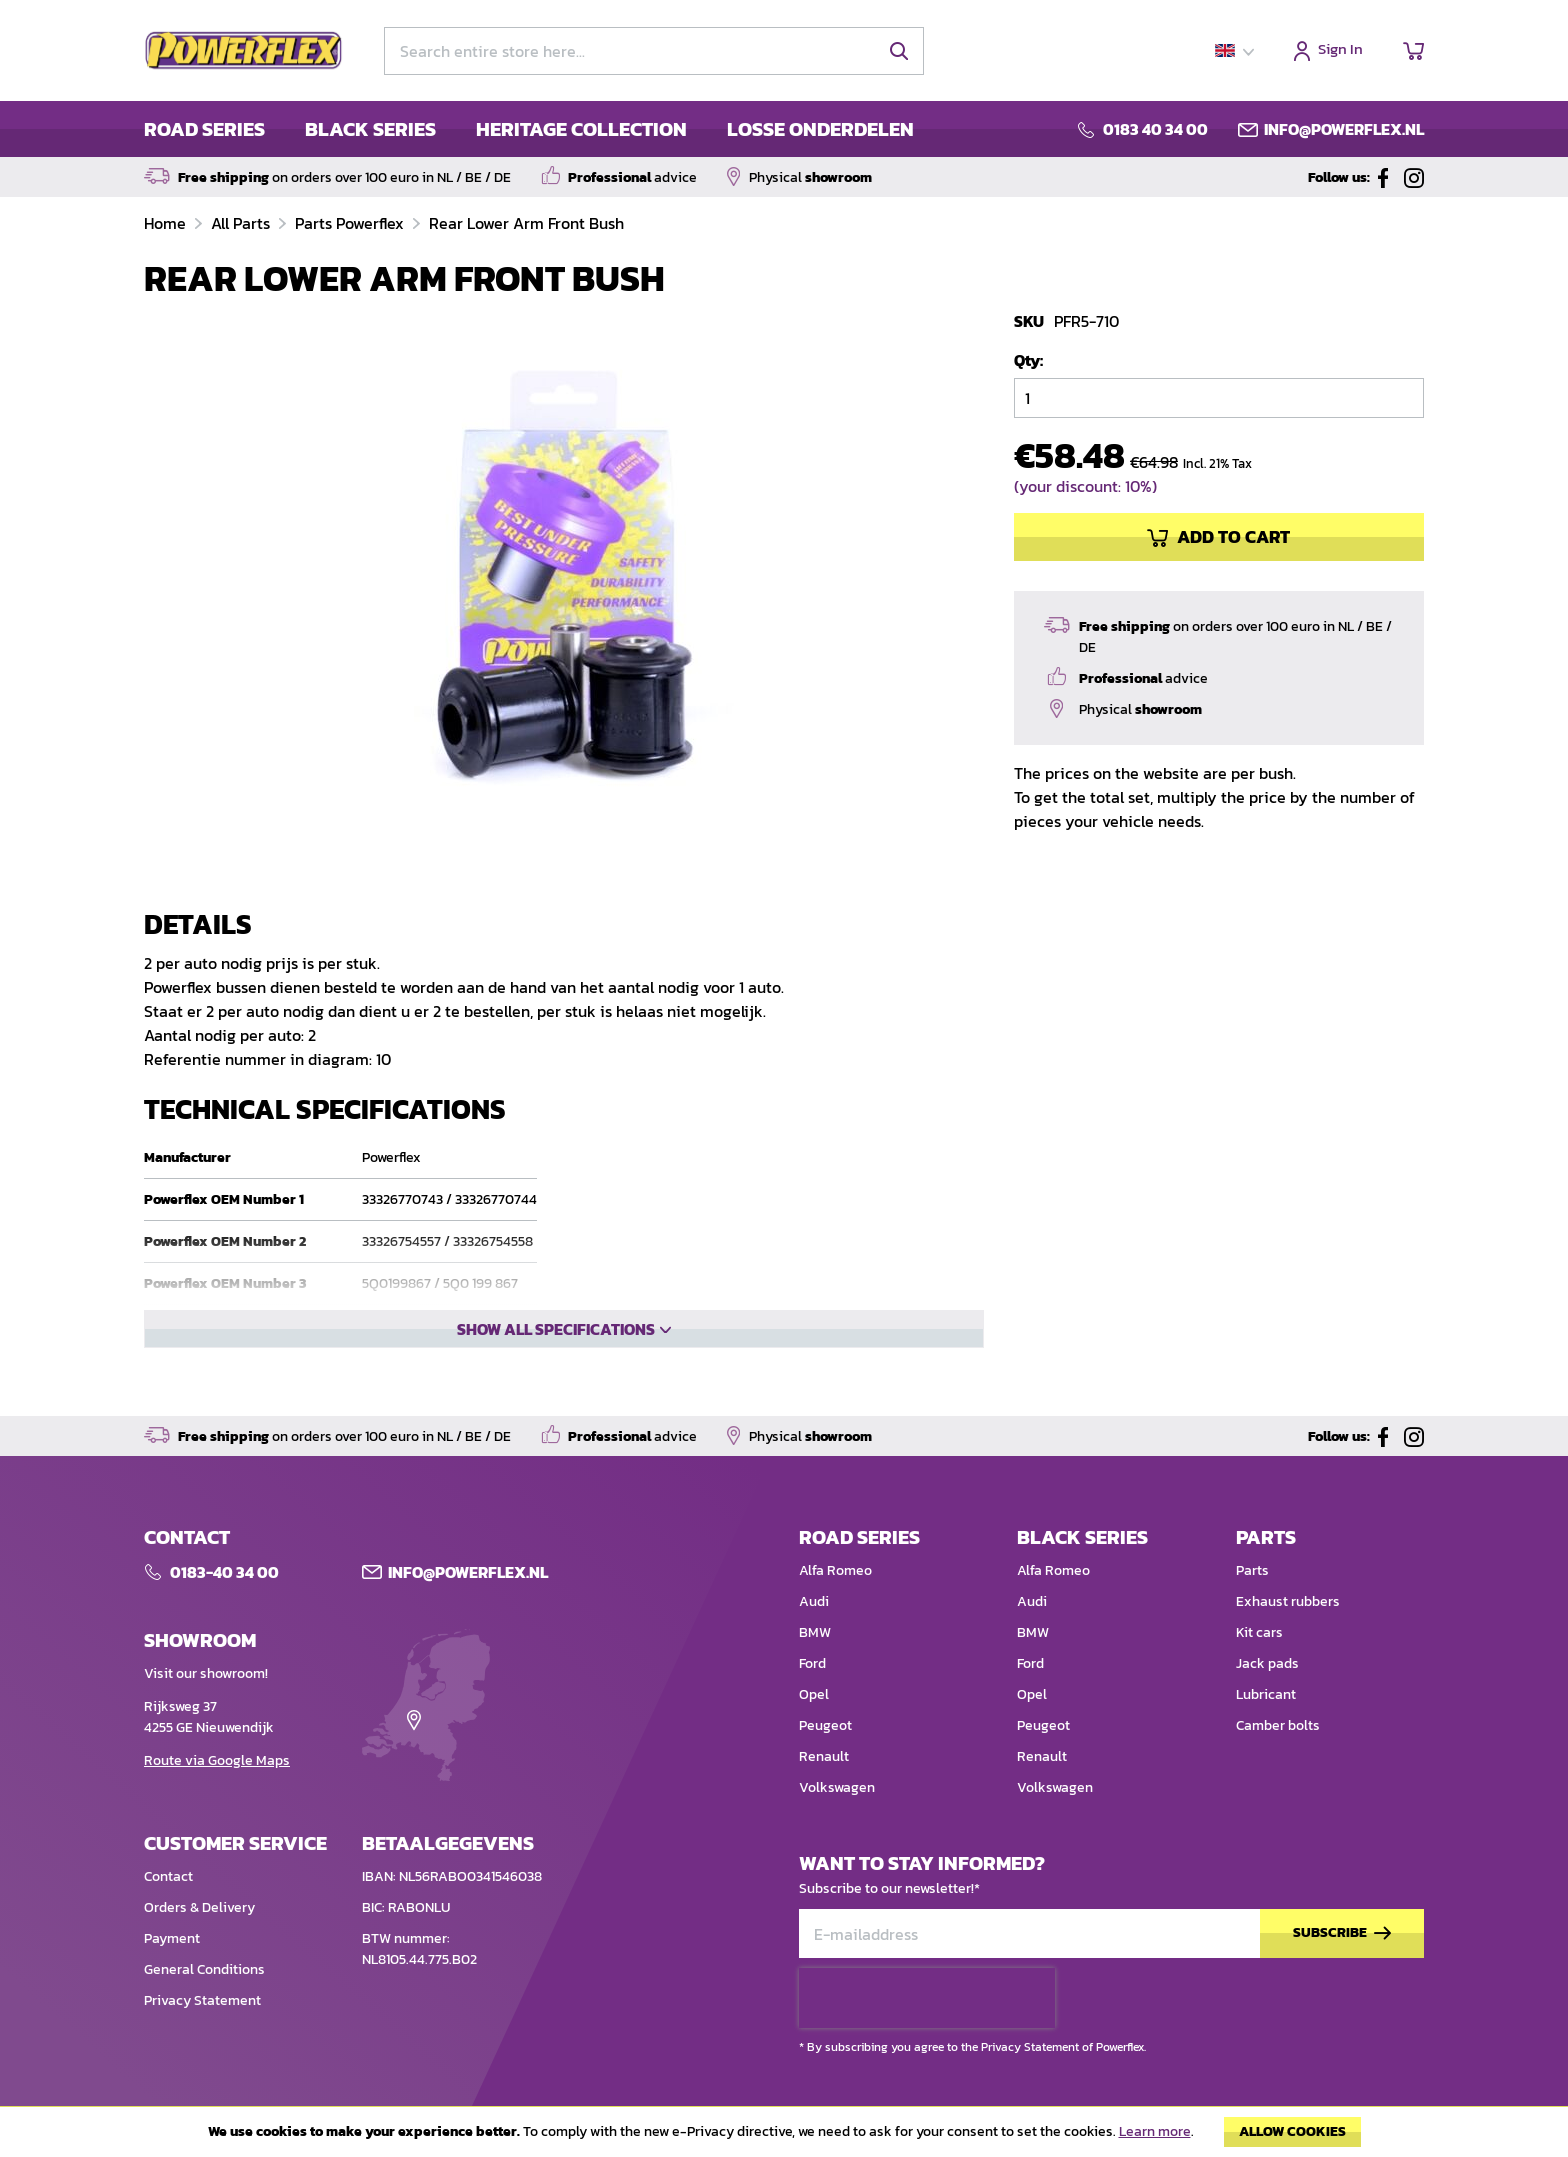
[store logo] (244, 51)
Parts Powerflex (351, 223)
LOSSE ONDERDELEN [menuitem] (820, 129)
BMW (815, 1667)
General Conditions (204, 2004)
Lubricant (1266, 1729)
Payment (172, 1973)
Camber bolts (1278, 1760)
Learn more (1155, 2131)
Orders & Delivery (199, 1942)
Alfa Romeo (835, 1605)
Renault (824, 1791)
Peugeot (825, 1760)
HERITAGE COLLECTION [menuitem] (581, 129)
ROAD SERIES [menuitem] (204, 129)
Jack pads (1267, 1698)
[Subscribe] (1342, 1968)
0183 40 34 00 (1155, 129)
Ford (812, 1698)
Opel (814, 1729)
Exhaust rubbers (1288, 1636)
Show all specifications (556, 1397)
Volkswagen (837, 1822)
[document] (784, 2137)
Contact (168, 1911)
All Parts (242, 223)
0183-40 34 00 (224, 1607)
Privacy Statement (202, 2035)
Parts (1252, 1605)
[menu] (529, 129)
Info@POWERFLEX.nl (468, 1607)
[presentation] (927, 2033)
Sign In (1340, 50)
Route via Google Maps (217, 1795)
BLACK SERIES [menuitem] (370, 129)
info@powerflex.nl (1344, 129)
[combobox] (654, 51)
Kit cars (1259, 1667)
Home (167, 223)
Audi (814, 1636)
